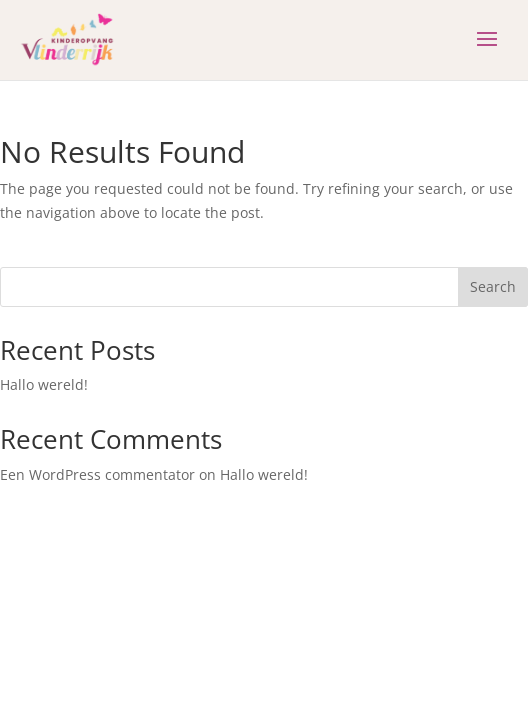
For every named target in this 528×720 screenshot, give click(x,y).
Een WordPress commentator (97, 474)
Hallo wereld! (44, 384)
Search (493, 286)
